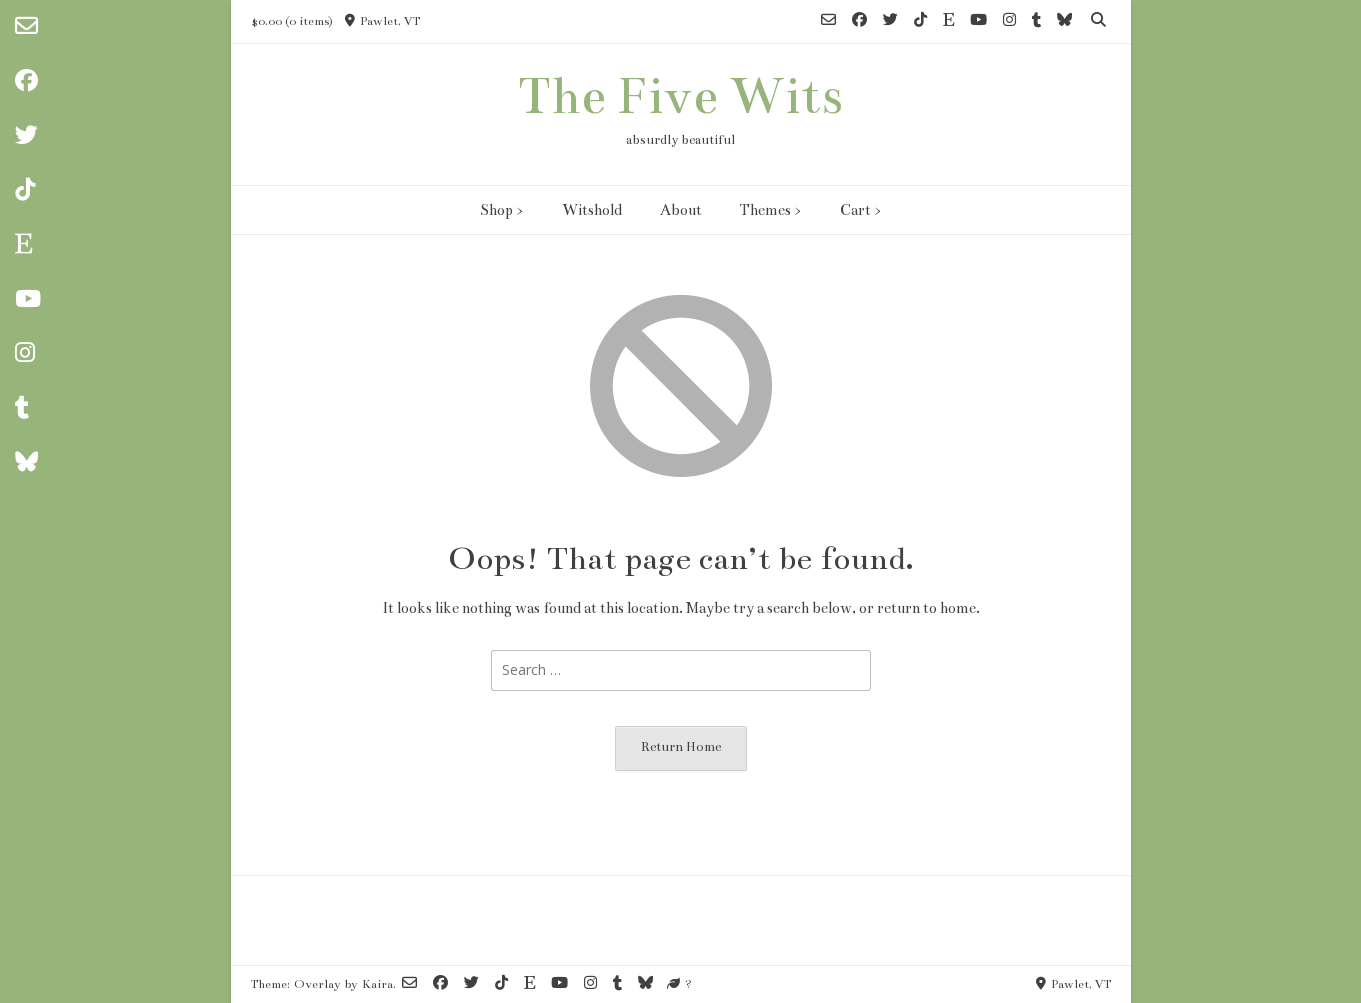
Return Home (681, 747)
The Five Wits (680, 96)
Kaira (377, 984)
